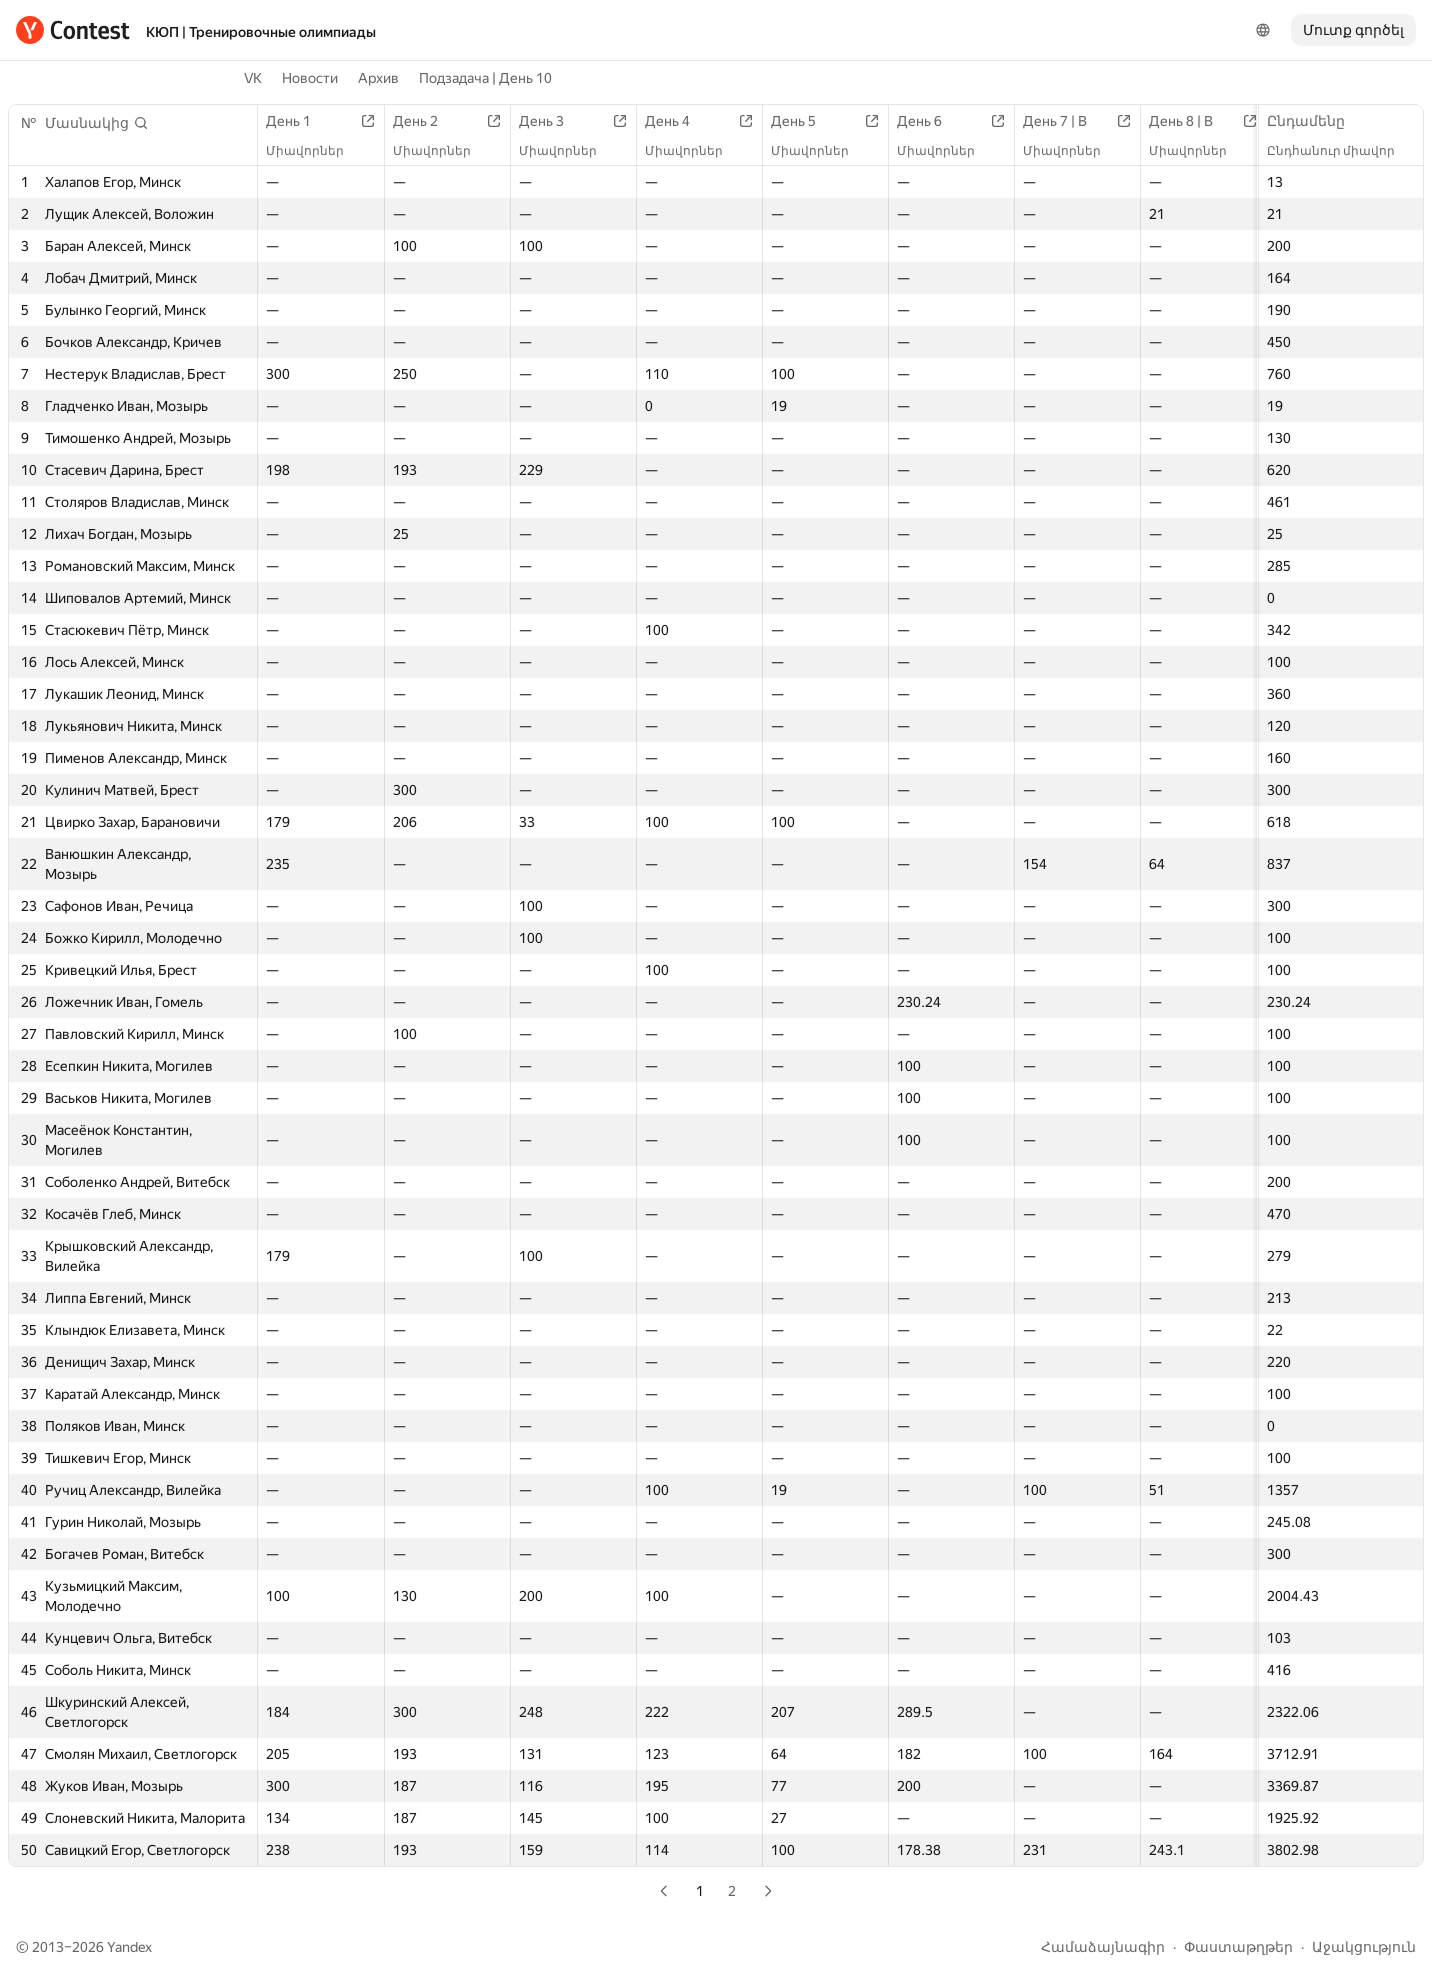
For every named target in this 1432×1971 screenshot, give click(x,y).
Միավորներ (315, 151)
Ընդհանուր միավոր (1341, 151)
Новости (310, 78)
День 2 (425, 121)
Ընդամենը (1316, 121)
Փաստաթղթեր (1238, 1947)
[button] (97, 123)
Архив (378, 78)
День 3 (551, 121)
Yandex (129, 1947)
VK (253, 78)
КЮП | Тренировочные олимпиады (261, 32)
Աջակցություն (1364, 1947)
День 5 (803, 121)
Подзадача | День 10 (485, 78)
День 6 (929, 121)
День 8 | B (1191, 121)
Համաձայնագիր (1103, 1947)
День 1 (298, 121)
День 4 (677, 121)
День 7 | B (1065, 121)
